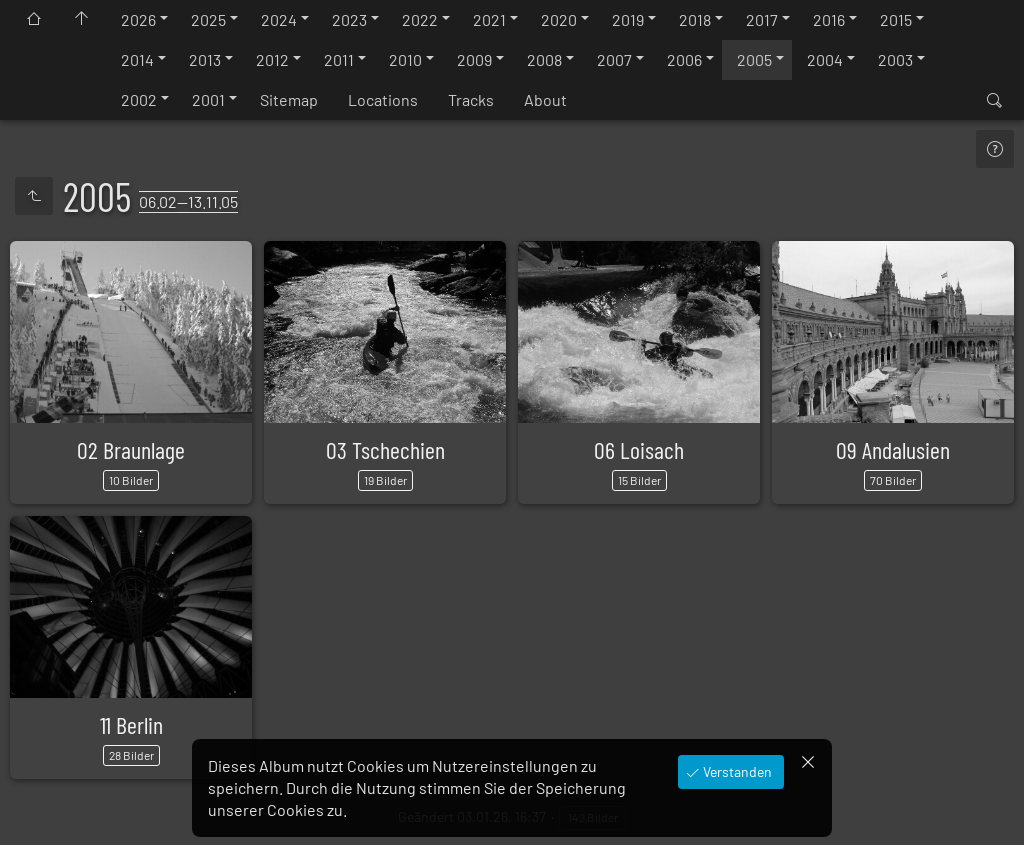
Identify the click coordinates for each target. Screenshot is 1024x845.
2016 (829, 19)
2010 (405, 59)
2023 (349, 19)
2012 (272, 59)
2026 (138, 19)
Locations (383, 99)
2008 (544, 59)
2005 (754, 59)
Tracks (471, 99)
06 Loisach (639, 449)
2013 (205, 59)
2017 (762, 19)
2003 (895, 59)
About (545, 99)
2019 (628, 19)
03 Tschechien (385, 449)
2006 (684, 59)
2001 (208, 99)
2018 (695, 19)
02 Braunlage (131, 449)
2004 (825, 59)
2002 (139, 99)
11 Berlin (131, 724)
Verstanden (736, 771)
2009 (474, 59)
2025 (208, 19)
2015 (896, 19)
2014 (137, 59)
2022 (420, 19)
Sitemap (289, 99)
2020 (559, 19)
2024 (279, 19)
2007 (614, 59)
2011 (339, 59)
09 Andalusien (893, 449)
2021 (489, 19)
